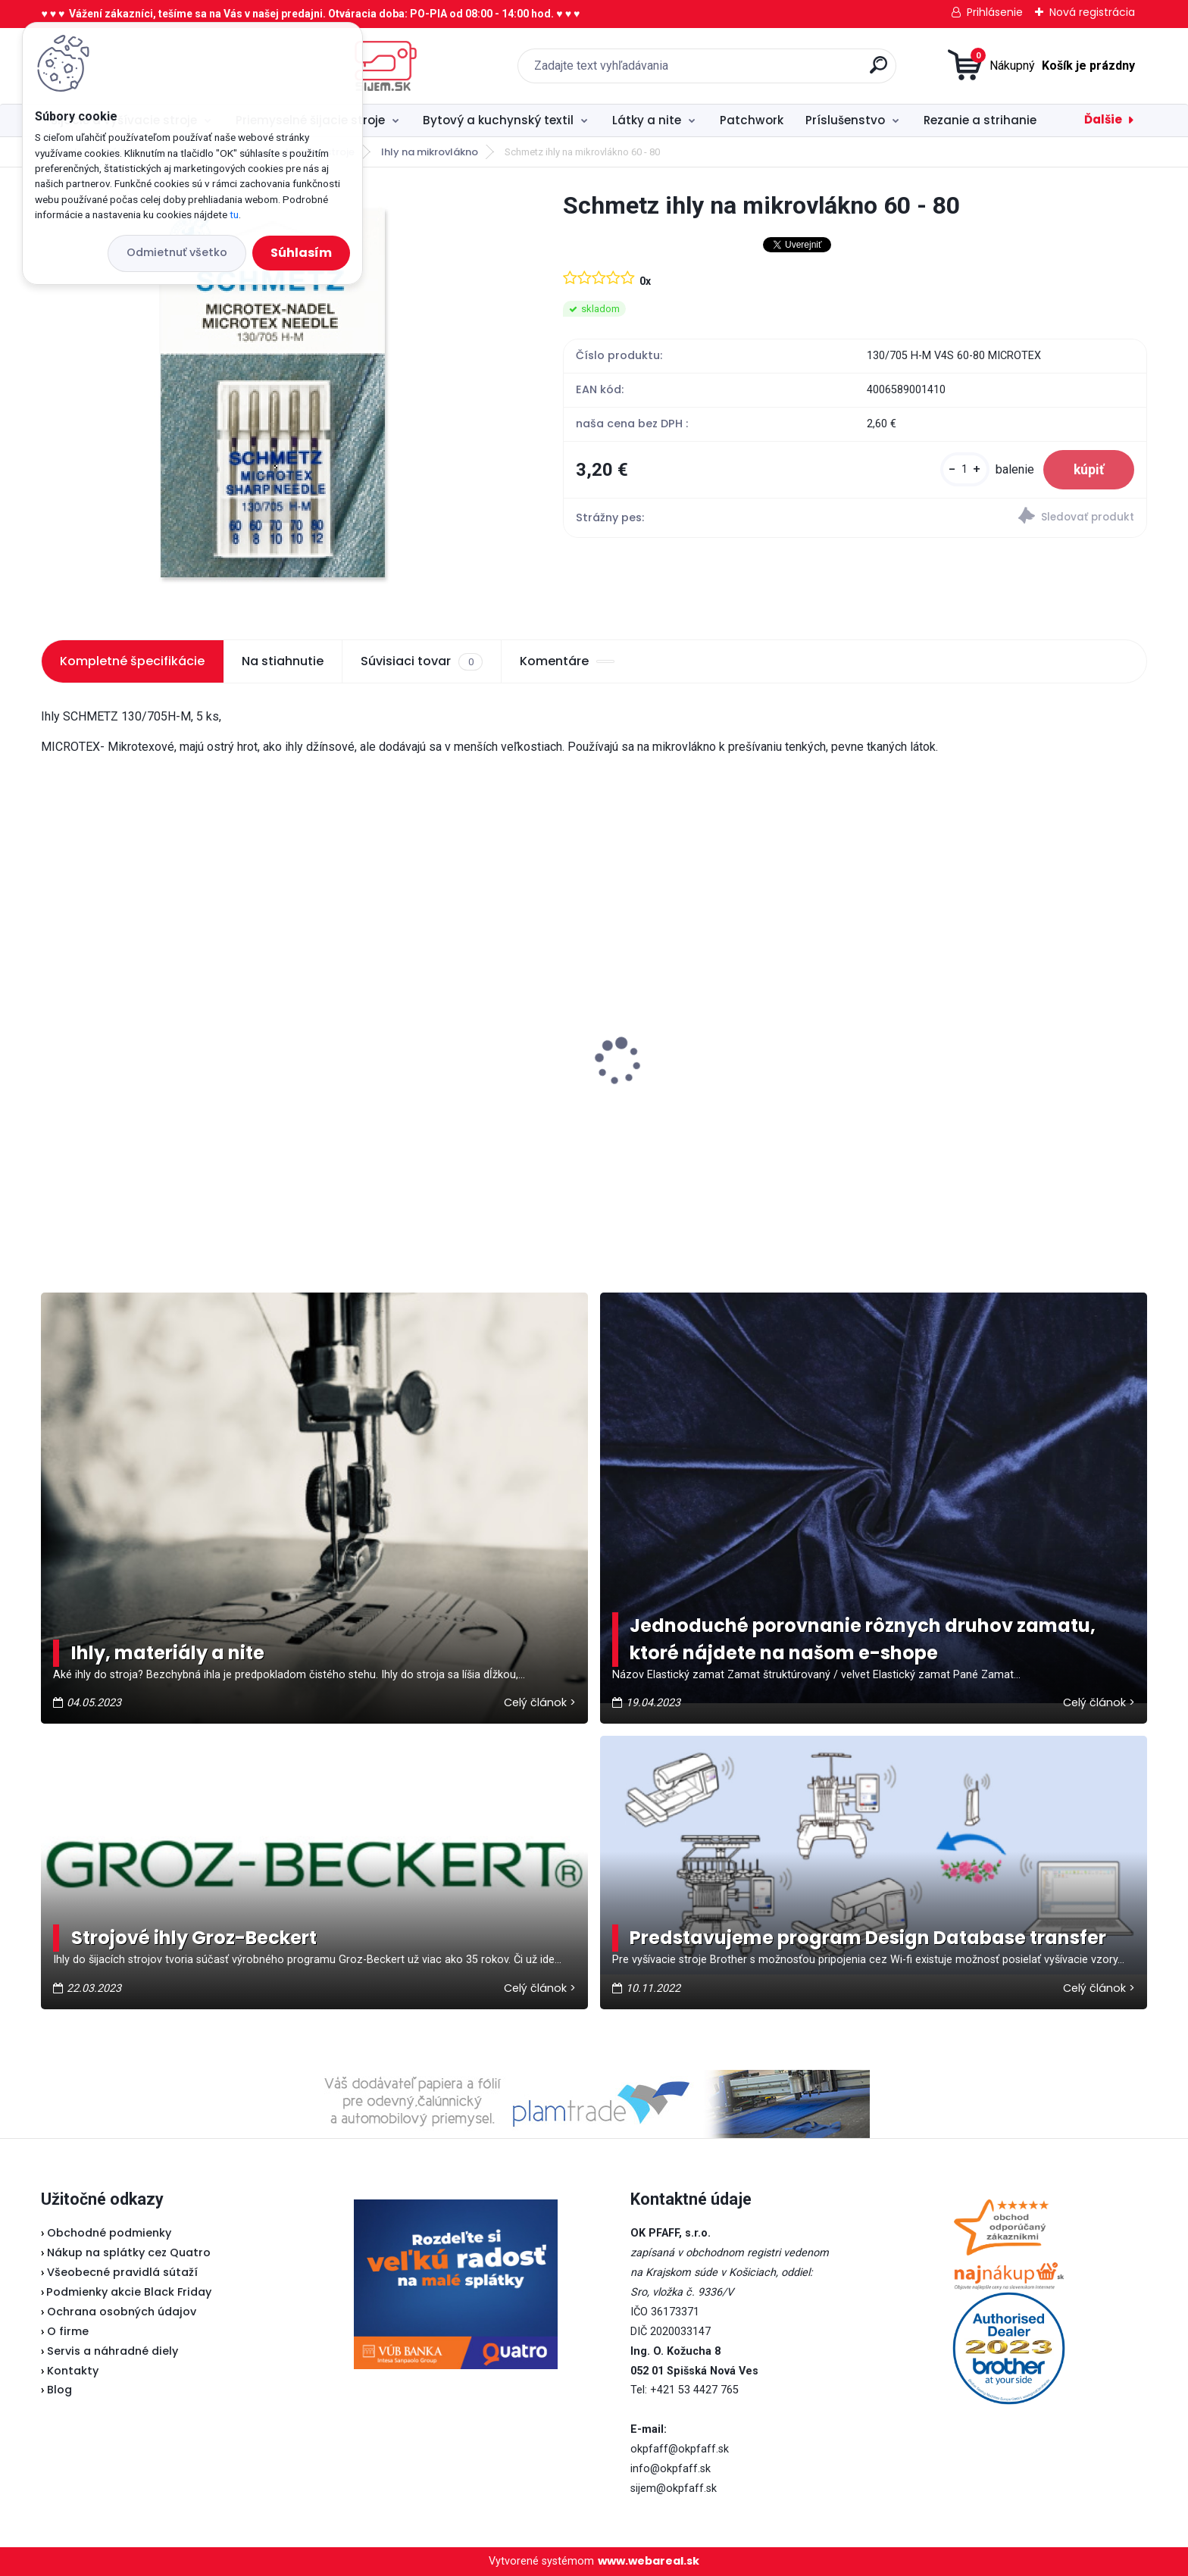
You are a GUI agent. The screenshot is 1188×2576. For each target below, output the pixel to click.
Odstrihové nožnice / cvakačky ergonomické (421, 1091)
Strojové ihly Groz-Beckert (194, 1937)
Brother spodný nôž (946, 1083)
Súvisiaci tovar (421, 661)
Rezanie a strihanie (980, 120)
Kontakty (72, 2370)
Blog (59, 2389)
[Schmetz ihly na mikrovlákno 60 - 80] (278, 398)
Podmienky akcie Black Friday (126, 2291)
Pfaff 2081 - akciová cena (684, 1026)
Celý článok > (540, 1702)
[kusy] (964, 469)
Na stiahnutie (283, 661)
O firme (68, 2331)
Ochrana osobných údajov (121, 2311)
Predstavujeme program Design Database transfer (868, 1937)
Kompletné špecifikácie (132, 661)
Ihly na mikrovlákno (429, 152)
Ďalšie (1103, 119)
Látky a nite (646, 120)
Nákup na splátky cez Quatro (129, 2252)
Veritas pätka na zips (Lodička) (145, 1043)
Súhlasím (301, 252)
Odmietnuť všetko (177, 252)
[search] (752, 71)
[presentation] (51, 1038)
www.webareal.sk (648, 2560)
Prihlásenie (995, 12)
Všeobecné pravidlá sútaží (122, 2272)
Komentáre (567, 661)
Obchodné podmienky (109, 2232)
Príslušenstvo (845, 120)
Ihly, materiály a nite (167, 1652)
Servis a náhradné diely (112, 2351)
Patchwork (751, 120)
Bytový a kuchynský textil (498, 120)
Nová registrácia (1092, 12)
